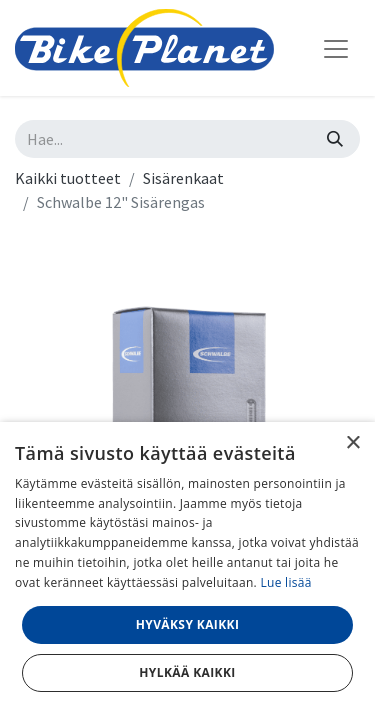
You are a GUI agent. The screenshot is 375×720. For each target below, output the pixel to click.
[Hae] (335, 139)
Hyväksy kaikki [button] (188, 624)
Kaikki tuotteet (68, 178)
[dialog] (187, 571)
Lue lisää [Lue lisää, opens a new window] (285, 582)
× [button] (352, 443)
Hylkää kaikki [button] (187, 672)
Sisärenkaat (183, 178)
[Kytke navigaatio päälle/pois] (336, 48)
